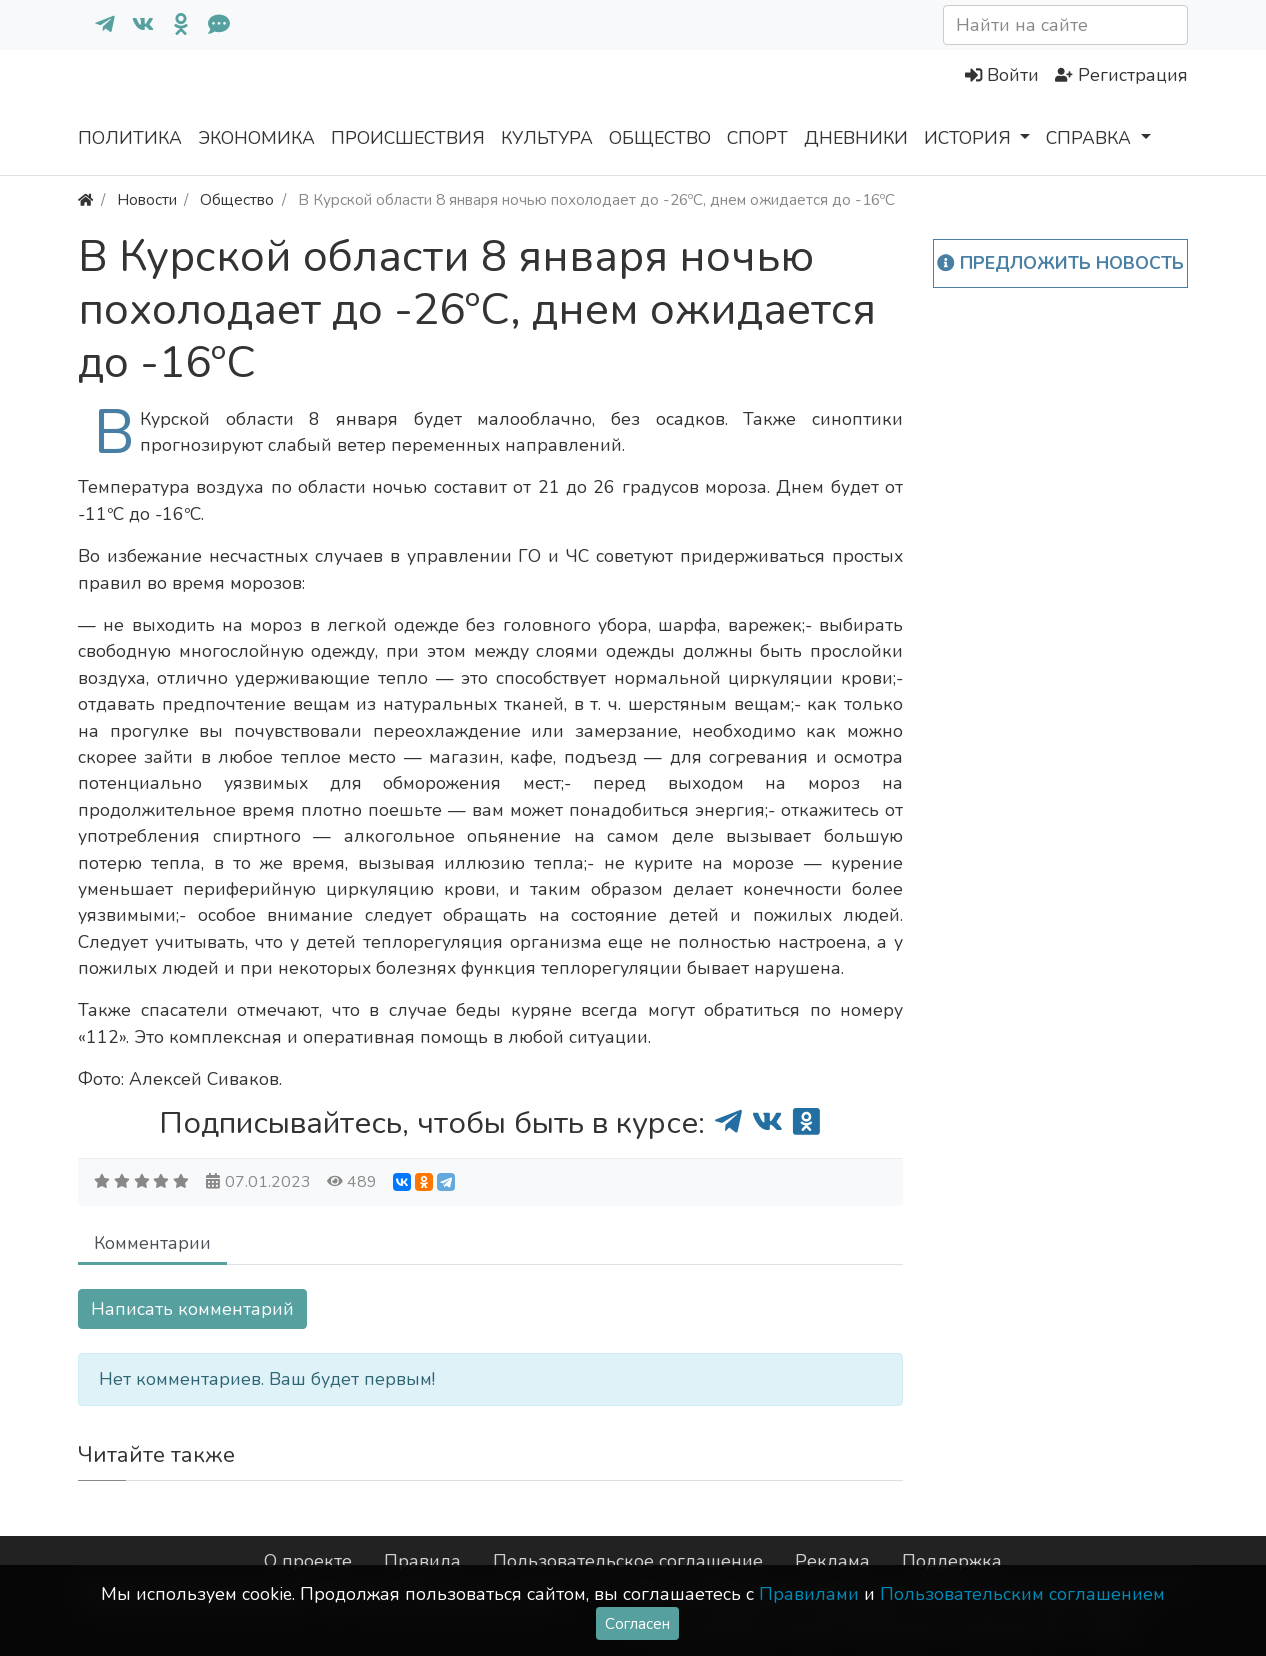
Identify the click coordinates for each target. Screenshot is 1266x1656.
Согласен (637, 1623)
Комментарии (152, 1243)
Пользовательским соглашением (1022, 1594)
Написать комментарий (192, 1309)
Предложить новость (1060, 263)
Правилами (809, 1594)
